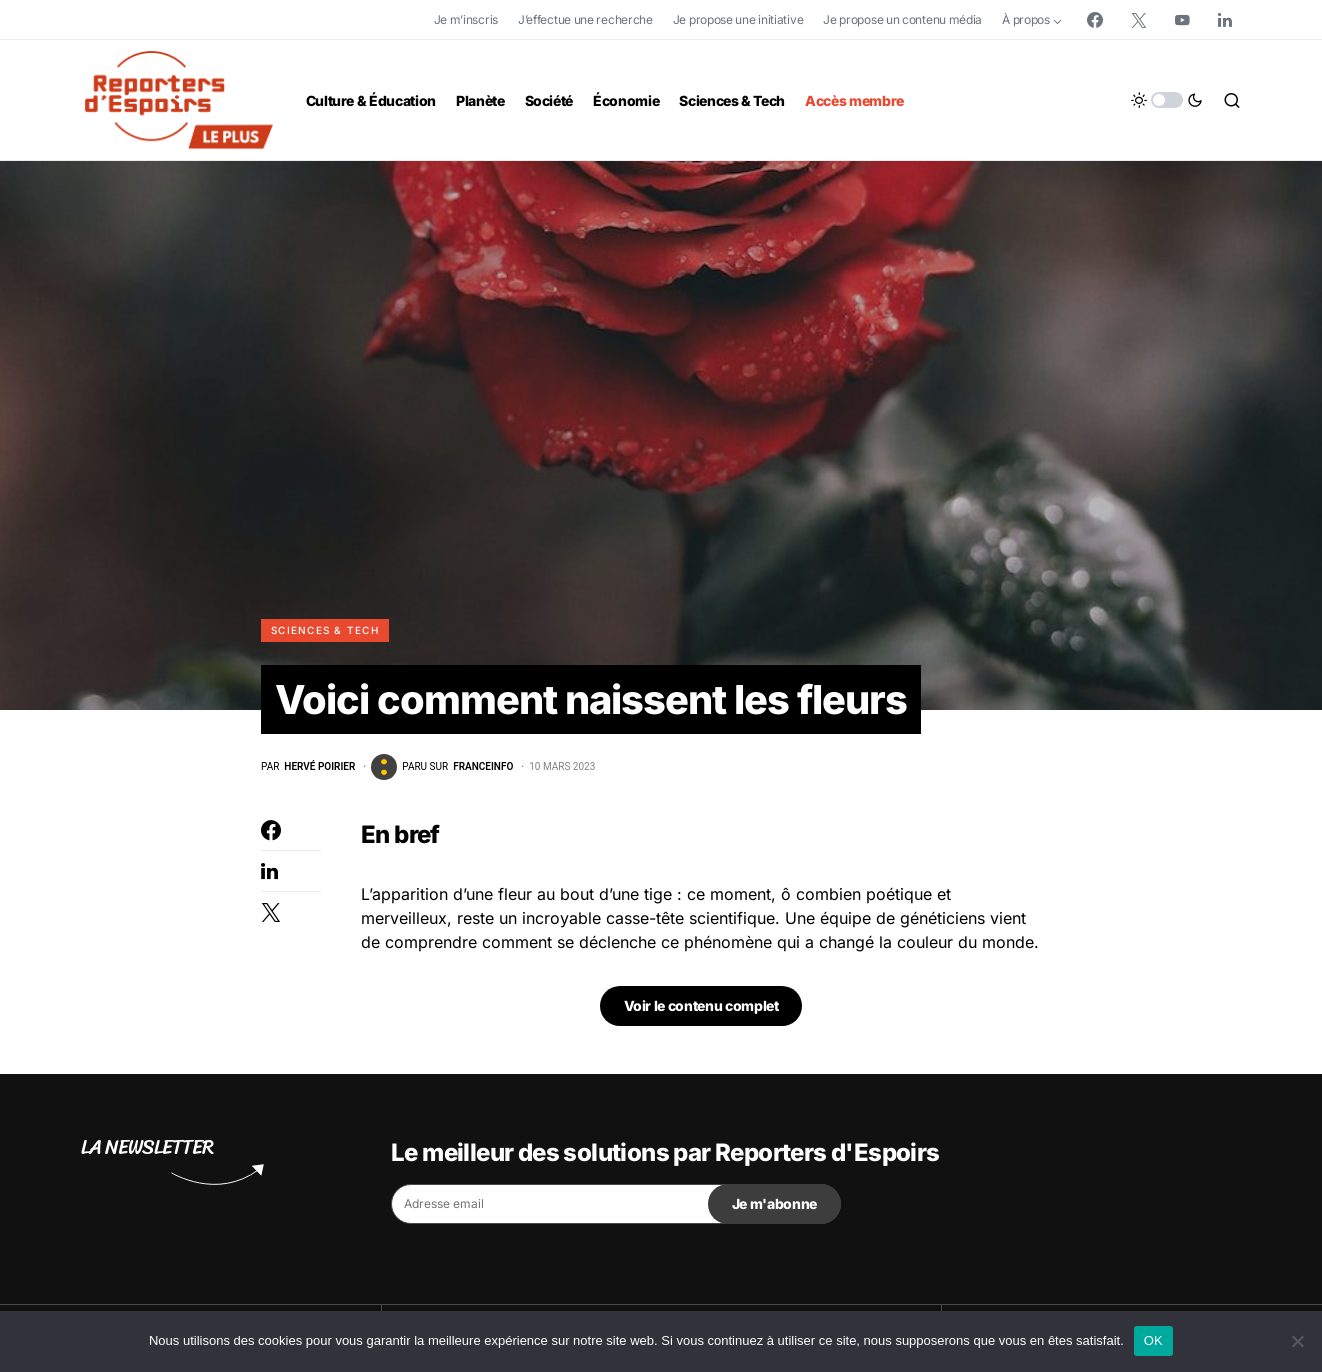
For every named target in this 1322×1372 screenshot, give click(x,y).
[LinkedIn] (1225, 20)
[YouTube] (1182, 20)
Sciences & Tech (325, 630)
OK (1153, 1340)
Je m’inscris (466, 19)
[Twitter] (1139, 20)
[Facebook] (1095, 20)
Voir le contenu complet (701, 1005)
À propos (1026, 19)
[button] (1167, 100)
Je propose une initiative (738, 19)
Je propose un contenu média (902, 19)
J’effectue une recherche (585, 19)
